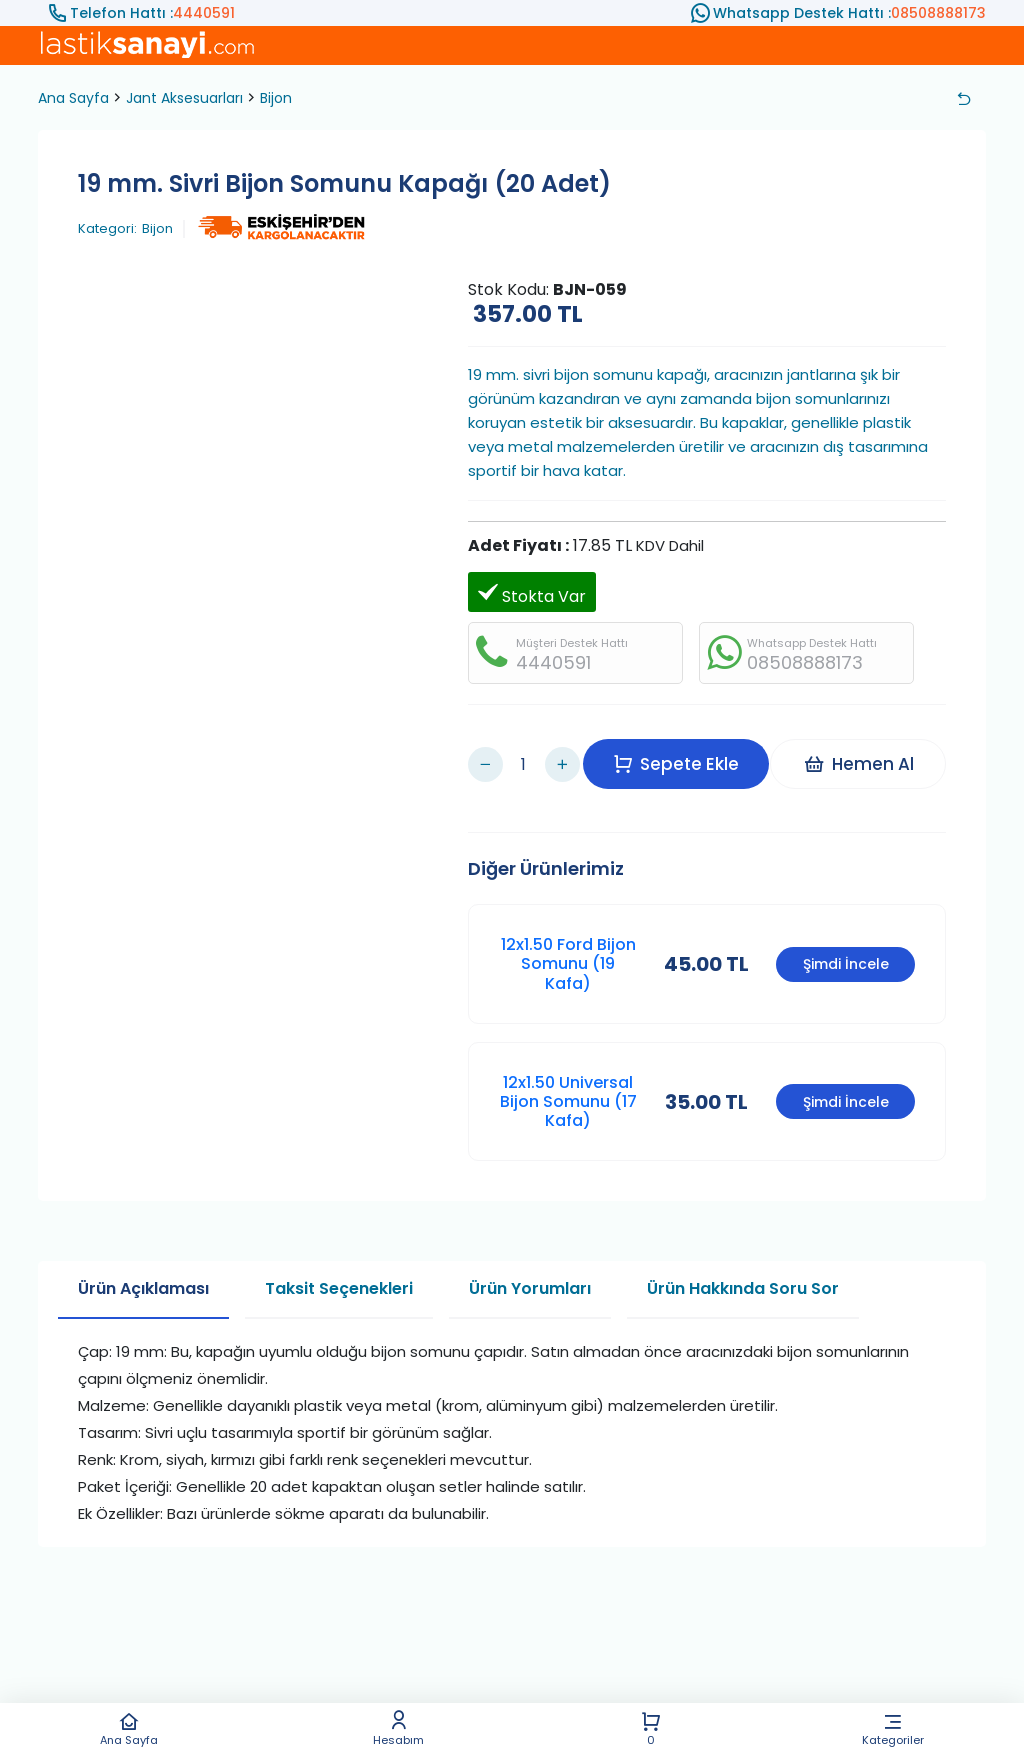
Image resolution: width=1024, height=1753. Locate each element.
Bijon (276, 98)
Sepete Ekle (686, 749)
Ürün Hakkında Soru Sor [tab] (743, 1259)
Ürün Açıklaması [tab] (143, 1259)
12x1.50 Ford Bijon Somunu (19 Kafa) (568, 934)
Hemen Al (867, 749)
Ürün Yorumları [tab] (530, 1259)
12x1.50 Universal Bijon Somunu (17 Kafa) (568, 1072)
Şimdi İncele (846, 935)
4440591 (204, 13)
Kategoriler (893, 1728)
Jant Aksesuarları (184, 98)
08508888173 (938, 13)
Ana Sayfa (129, 1728)
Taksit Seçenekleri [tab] (339, 1259)
